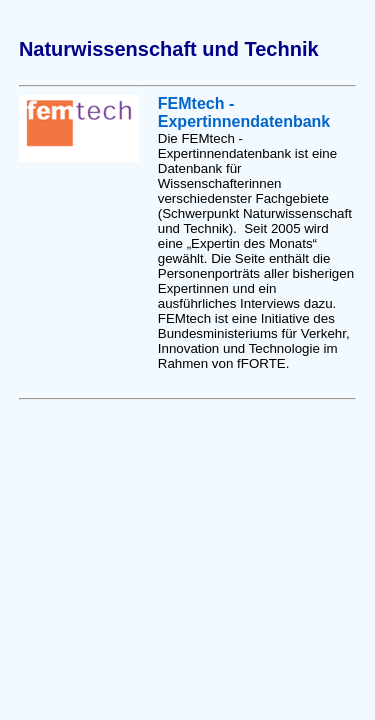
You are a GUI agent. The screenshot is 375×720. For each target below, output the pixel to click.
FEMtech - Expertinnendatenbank (244, 112)
